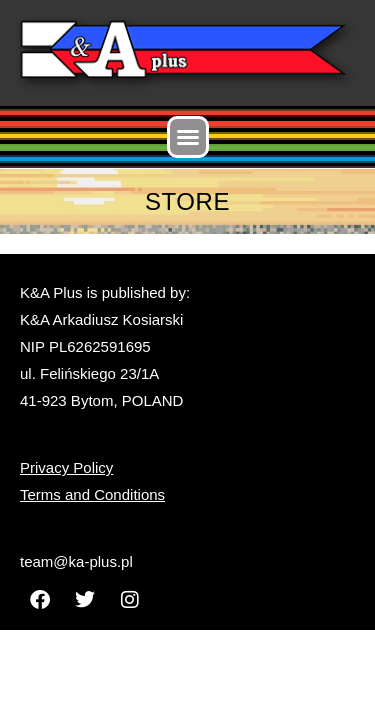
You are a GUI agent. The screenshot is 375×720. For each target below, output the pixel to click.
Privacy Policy (66, 467)
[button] (188, 137)
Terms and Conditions (92, 494)
